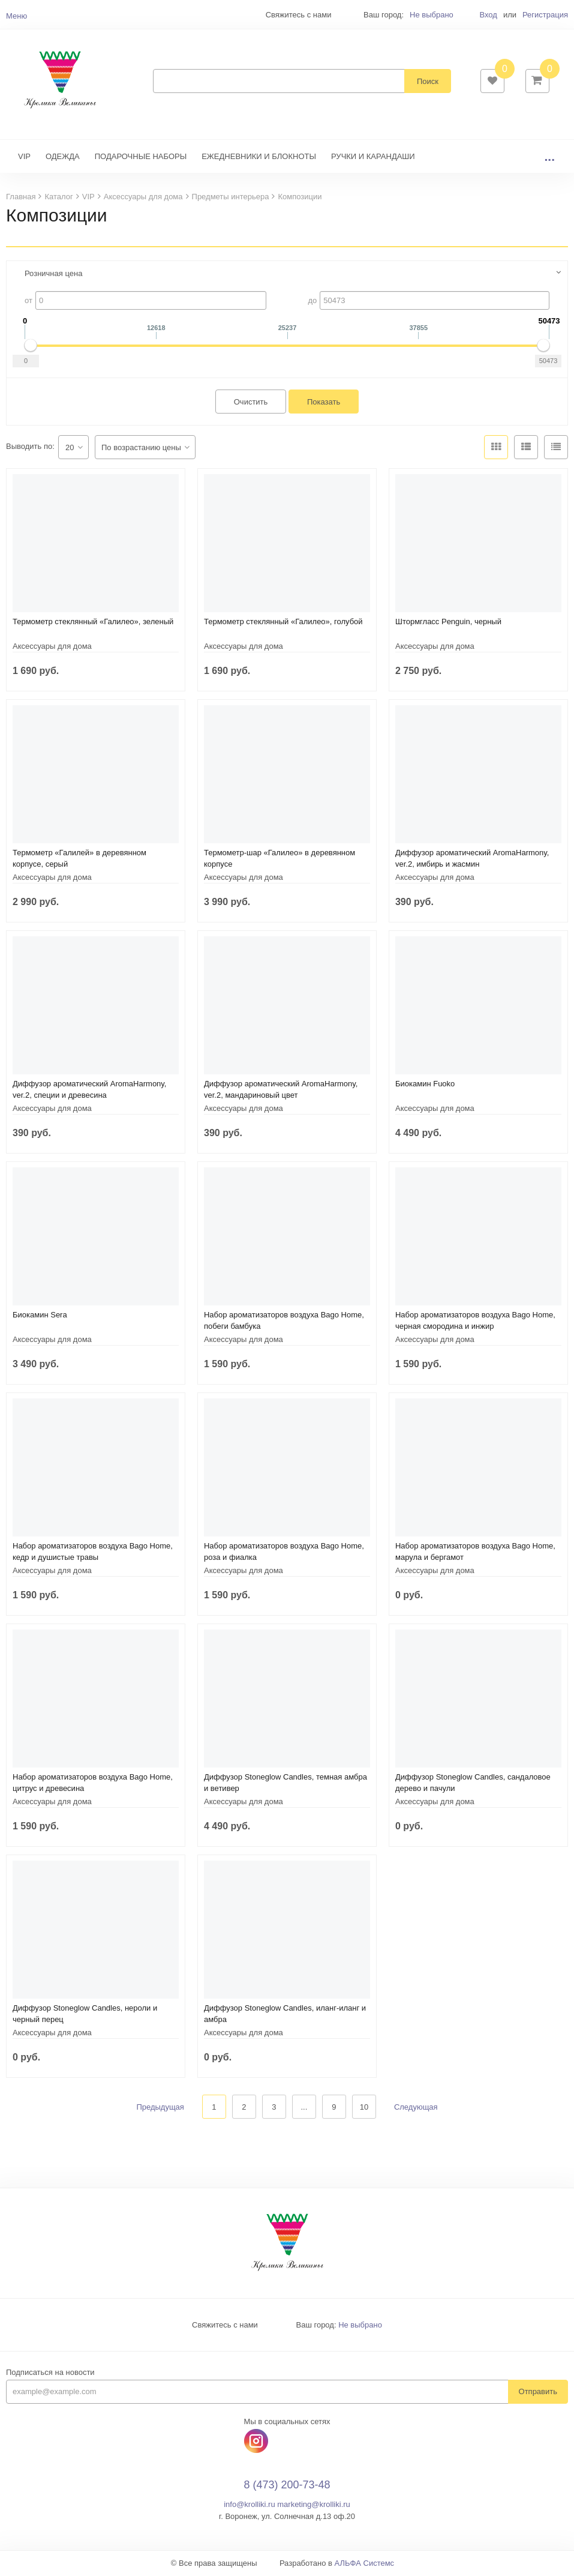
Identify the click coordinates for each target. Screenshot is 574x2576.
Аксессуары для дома (52, 647)
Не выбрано (431, 14)
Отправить (538, 2393)
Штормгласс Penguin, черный (448, 622)
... (549, 157)
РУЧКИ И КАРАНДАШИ (373, 157)
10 (364, 2108)
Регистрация (545, 14)
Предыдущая (160, 2108)
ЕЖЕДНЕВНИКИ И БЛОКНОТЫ (259, 157)
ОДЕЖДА (63, 157)
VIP (24, 157)
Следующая (416, 2108)
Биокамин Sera (40, 1315)
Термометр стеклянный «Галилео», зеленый (93, 622)
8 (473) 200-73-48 (287, 2486)
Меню (16, 15)
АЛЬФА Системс (365, 2564)
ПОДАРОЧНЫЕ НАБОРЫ (141, 157)
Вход (488, 14)
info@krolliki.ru (249, 2506)
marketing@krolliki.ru (313, 2506)
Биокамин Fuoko (425, 1084)
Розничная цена (53, 274)
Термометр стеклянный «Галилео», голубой (283, 622)
